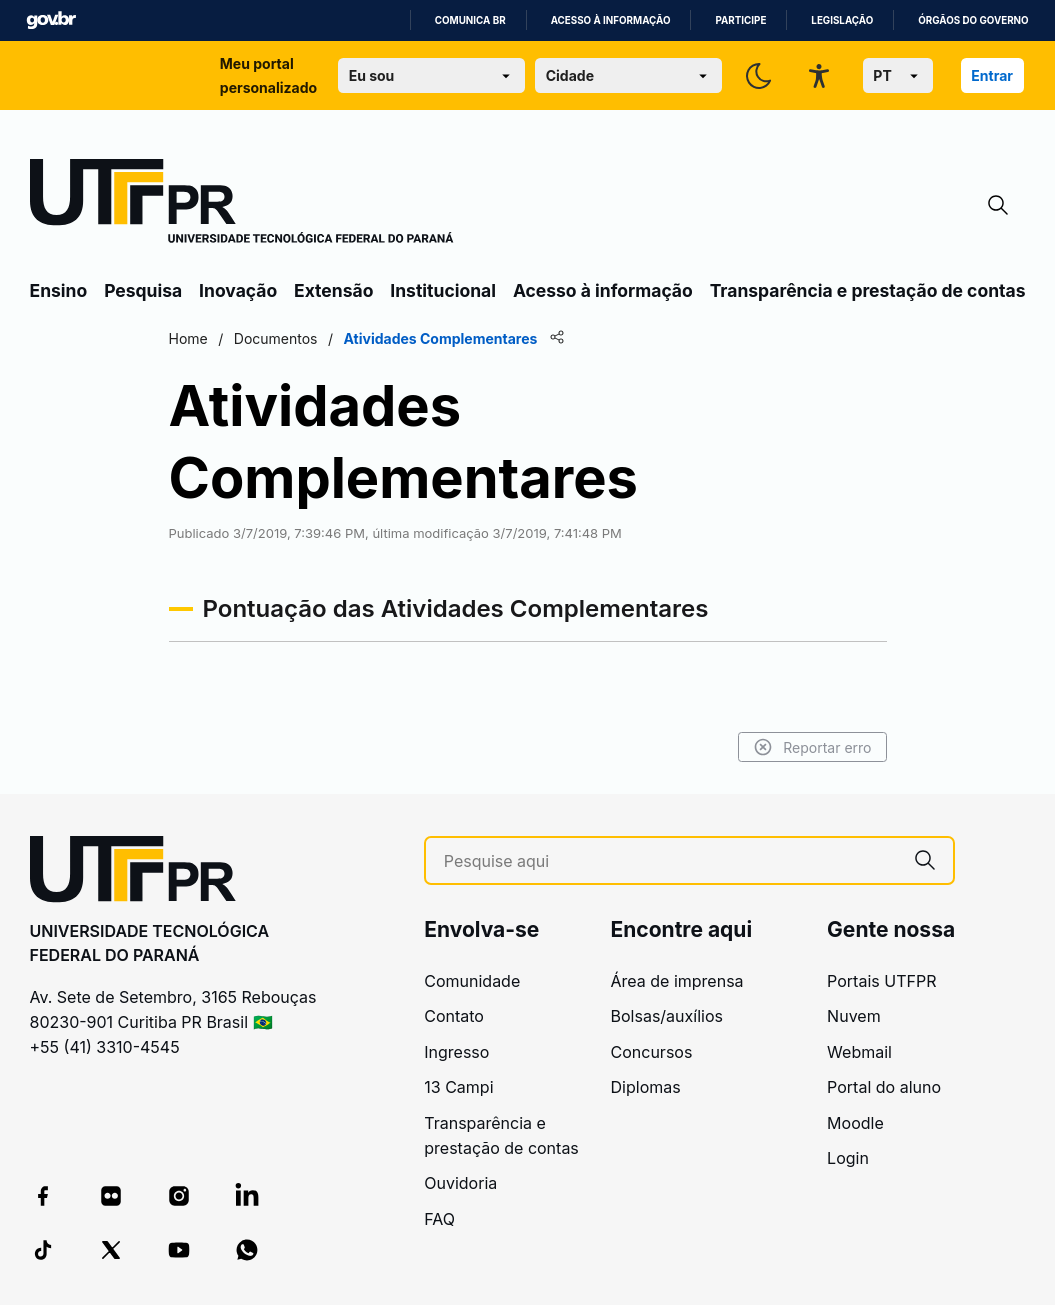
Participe (740, 20)
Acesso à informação (611, 20)
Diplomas (646, 1087)
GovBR (51, 20)
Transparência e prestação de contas (868, 290)
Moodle (855, 1123)
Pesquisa (143, 290)
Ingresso (456, 1052)
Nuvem (854, 1016)
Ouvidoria (460, 1183)
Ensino (59, 290)
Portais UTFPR (881, 981)
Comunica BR (470, 20)
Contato (454, 1016)
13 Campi (458, 1087)
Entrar (992, 75)
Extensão (333, 290)
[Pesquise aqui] (670, 861)
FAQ (439, 1219)
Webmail (859, 1052)
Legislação (842, 20)
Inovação (238, 290)
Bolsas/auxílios (667, 1016)
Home (188, 338)
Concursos (652, 1052)
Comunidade (472, 981)
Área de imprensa (677, 981)
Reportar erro (812, 747)
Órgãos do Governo (973, 20)
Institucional (443, 290)
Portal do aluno (884, 1087)
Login (848, 1158)
